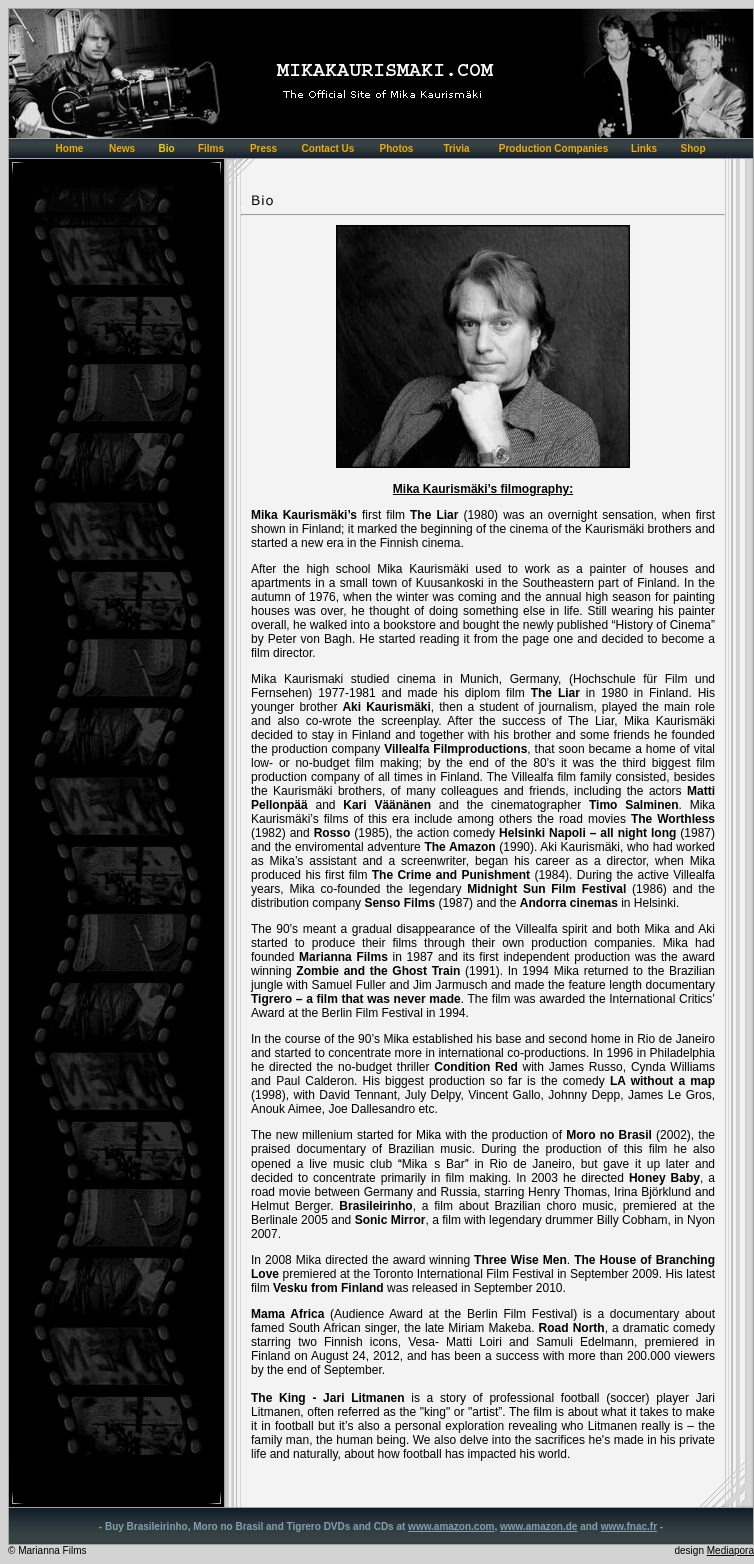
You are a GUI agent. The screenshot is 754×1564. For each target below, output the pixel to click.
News (122, 148)
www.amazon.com (451, 1526)
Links (644, 148)
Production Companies (553, 148)
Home (70, 148)
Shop (693, 148)
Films (211, 148)
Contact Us (328, 148)
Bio (166, 148)
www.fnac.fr (629, 1526)
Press (263, 148)
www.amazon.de (538, 1526)
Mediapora (730, 1550)
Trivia (456, 148)
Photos (397, 148)
